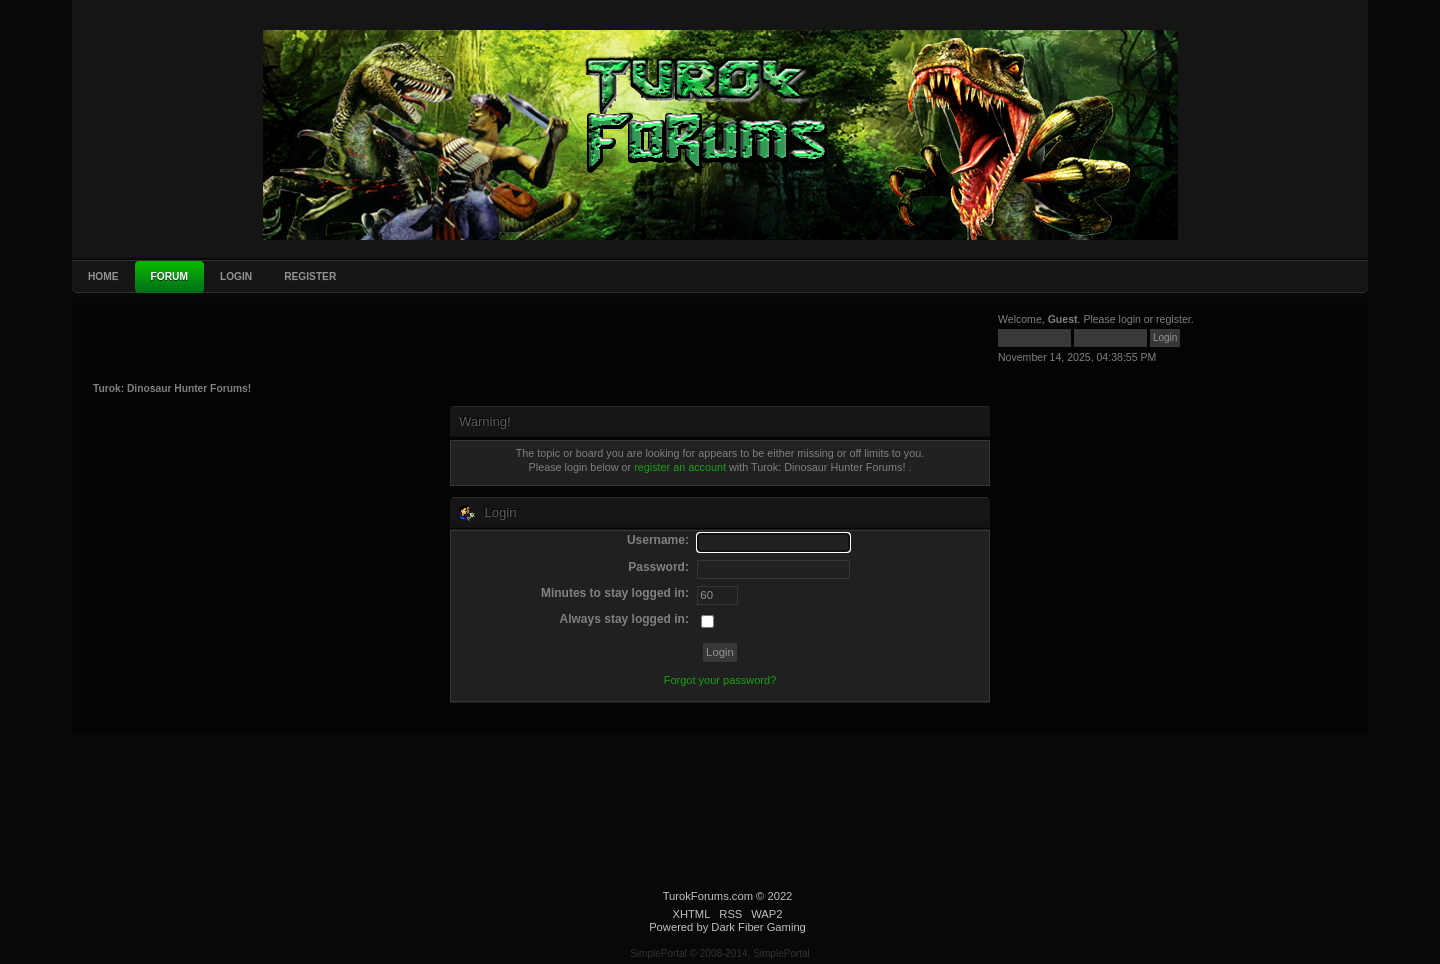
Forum (169, 276)
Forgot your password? (720, 680)
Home (103, 276)
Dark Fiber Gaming (758, 927)
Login (236, 276)
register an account (680, 467)
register (1173, 319)
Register (310, 276)
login (1130, 319)
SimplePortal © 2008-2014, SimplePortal (720, 953)
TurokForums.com (708, 896)
